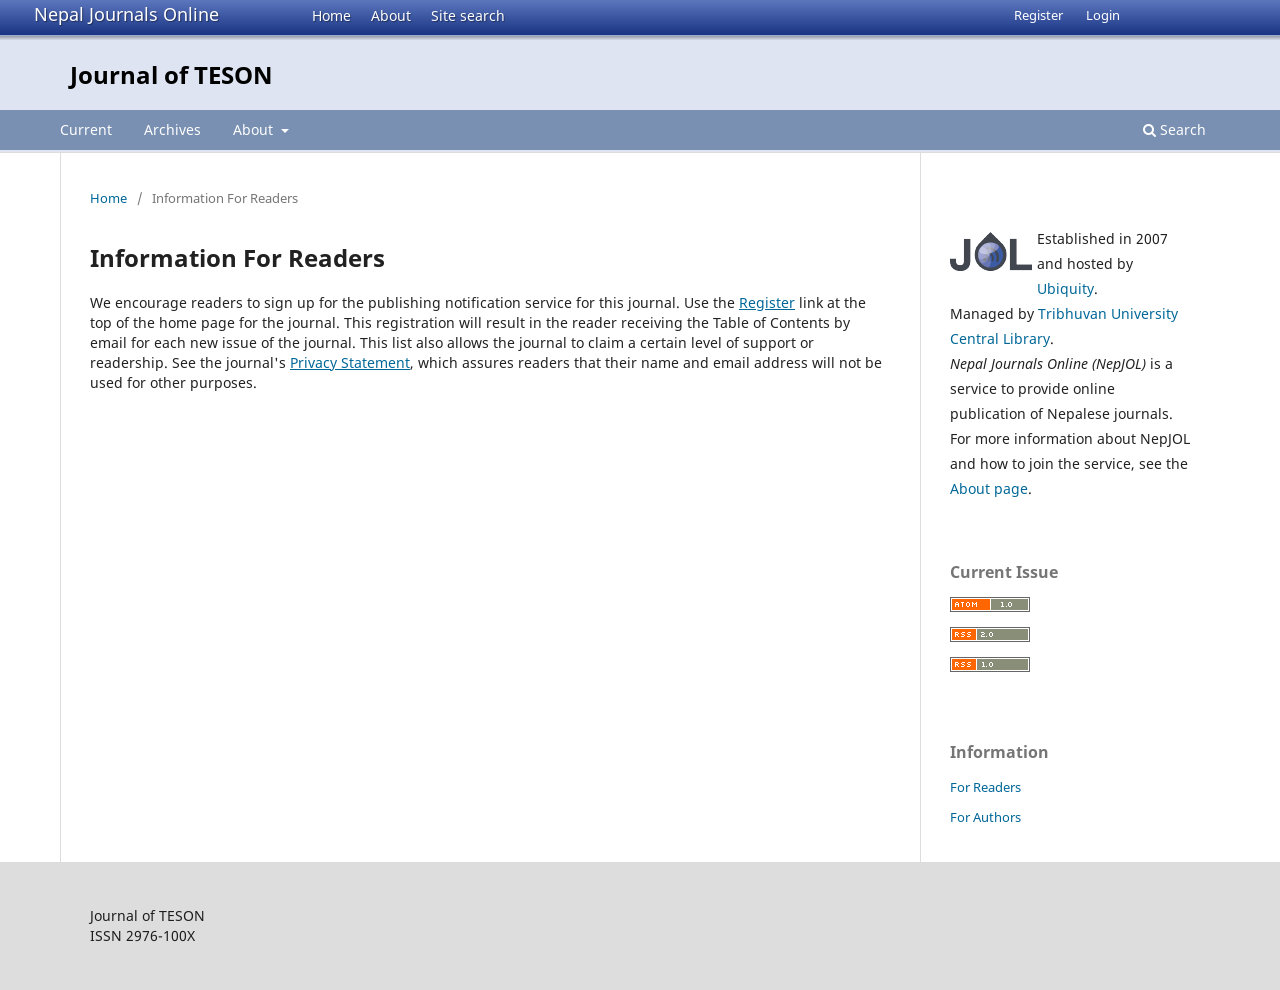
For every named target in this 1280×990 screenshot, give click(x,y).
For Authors (985, 817)
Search (1174, 129)
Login (1103, 15)
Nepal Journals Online (126, 14)
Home (331, 15)
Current (86, 129)
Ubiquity (1065, 288)
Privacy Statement (350, 362)
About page (989, 488)
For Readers (985, 787)
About (391, 15)
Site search (468, 15)
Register (1038, 15)
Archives (172, 129)
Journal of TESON (171, 74)
